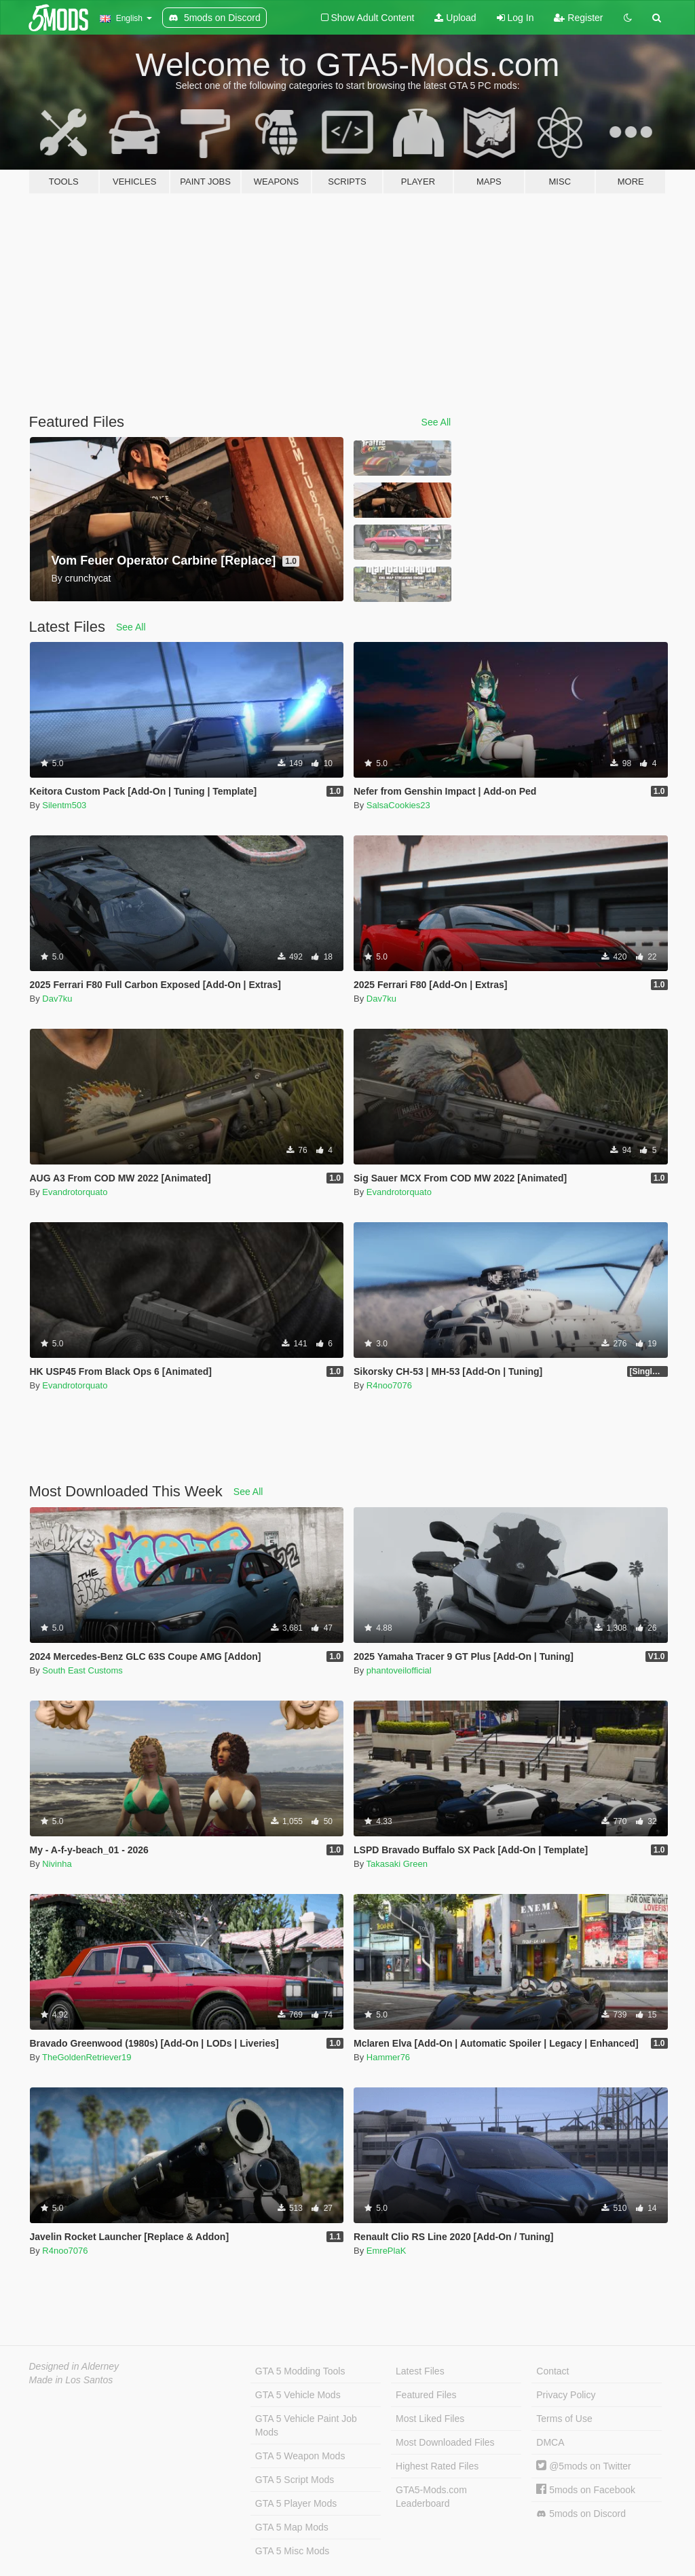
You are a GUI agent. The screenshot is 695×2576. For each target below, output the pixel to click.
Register (578, 17)
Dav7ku (57, 998)
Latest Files (420, 2371)
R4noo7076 (389, 1385)
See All (436, 422)
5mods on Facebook (585, 2490)
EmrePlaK (387, 2251)
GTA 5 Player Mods (296, 2503)
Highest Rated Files (437, 2466)
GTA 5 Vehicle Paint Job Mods (306, 2425)
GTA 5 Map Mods (291, 2527)
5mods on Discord (581, 2514)
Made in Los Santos (71, 2379)
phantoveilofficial (399, 1670)
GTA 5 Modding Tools (300, 2371)
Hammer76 (388, 2057)
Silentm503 (64, 805)
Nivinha (56, 1864)
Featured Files (426, 2394)
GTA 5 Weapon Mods (300, 2455)
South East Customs (82, 1670)
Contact (552, 2371)
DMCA (550, 2442)
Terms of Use (564, 2418)
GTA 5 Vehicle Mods (298, 2394)
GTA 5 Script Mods (294, 2479)
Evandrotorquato (74, 1192)
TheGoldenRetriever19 (87, 2057)
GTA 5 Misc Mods (292, 2550)
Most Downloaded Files (445, 2442)
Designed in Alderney (74, 2366)
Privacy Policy (565, 2394)
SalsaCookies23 (398, 805)
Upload (455, 17)
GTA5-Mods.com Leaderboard (431, 2496)
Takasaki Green (397, 1864)
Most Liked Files (430, 2418)
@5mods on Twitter (583, 2466)
